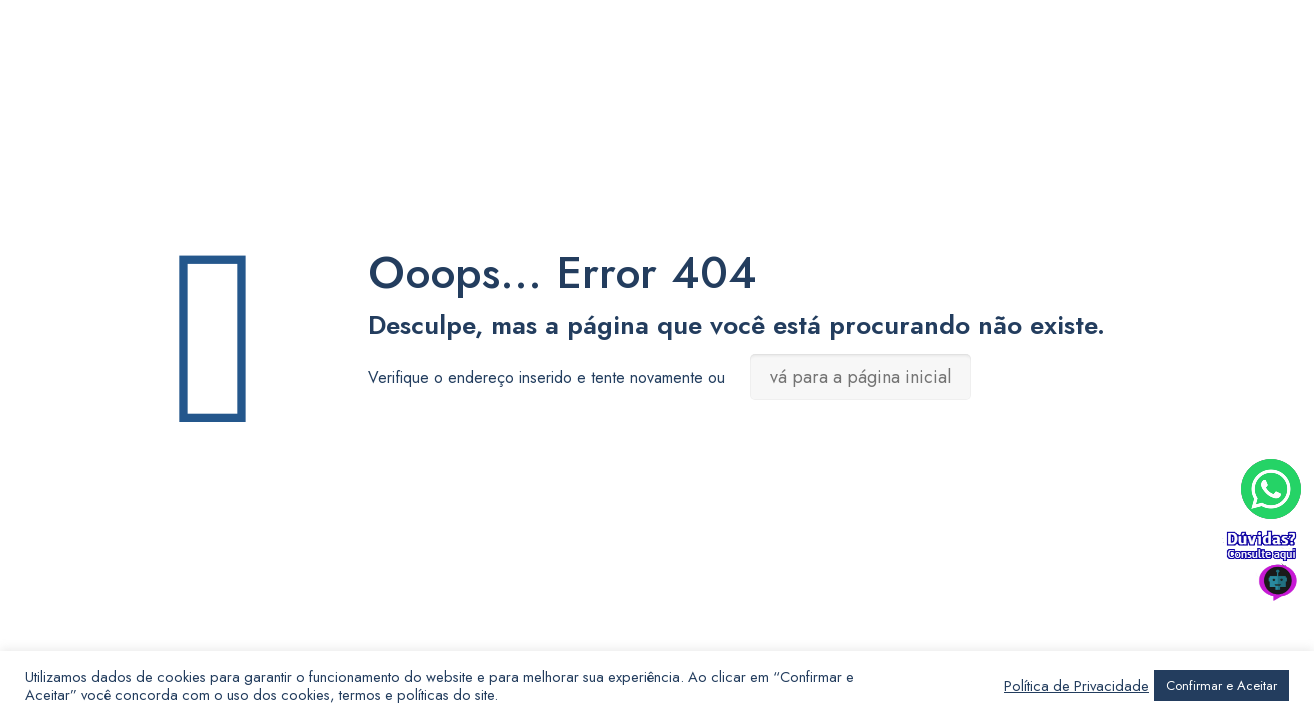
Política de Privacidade (1076, 686)
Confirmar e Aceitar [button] (1221, 685)
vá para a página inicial (860, 377)
